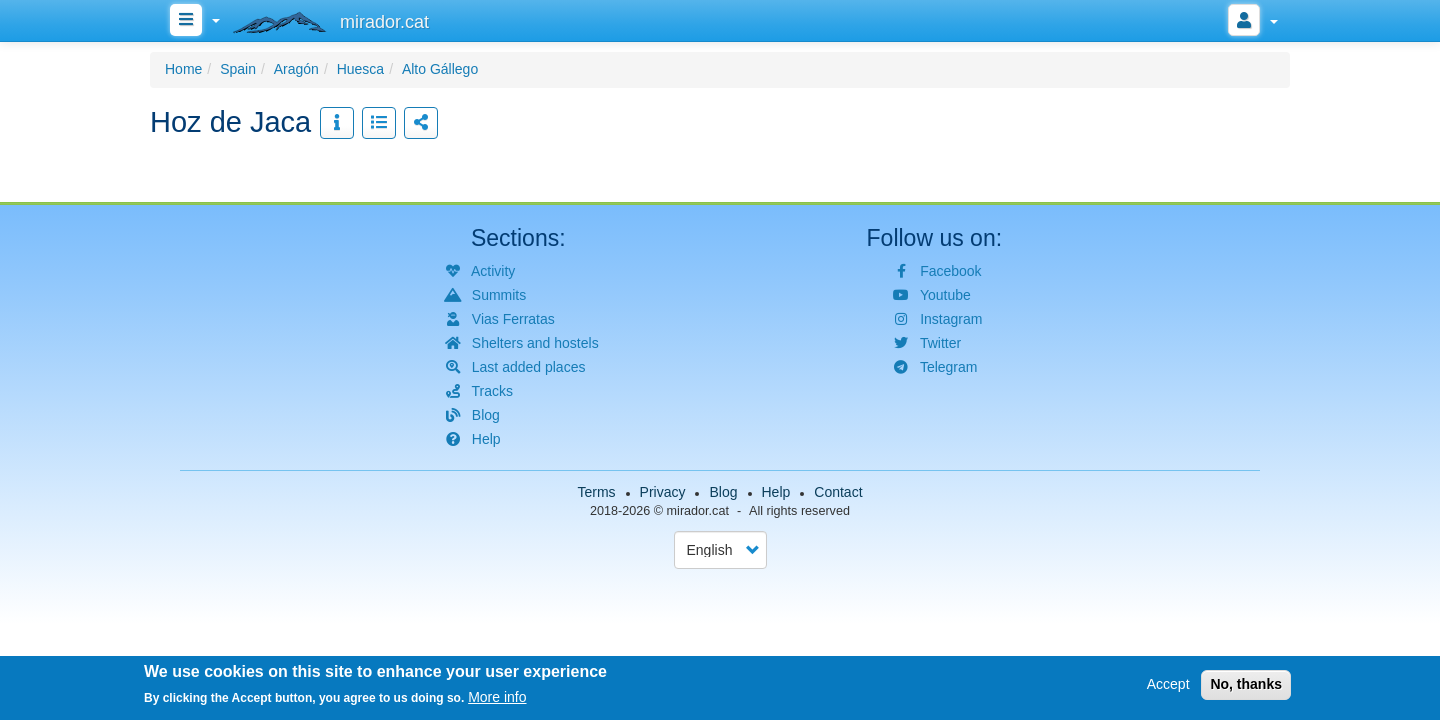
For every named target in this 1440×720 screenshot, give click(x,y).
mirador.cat (698, 511)
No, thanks (1246, 686)
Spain (238, 69)
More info (497, 699)
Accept (1168, 686)
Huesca (360, 69)
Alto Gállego (440, 69)
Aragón (296, 69)
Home (183, 69)
